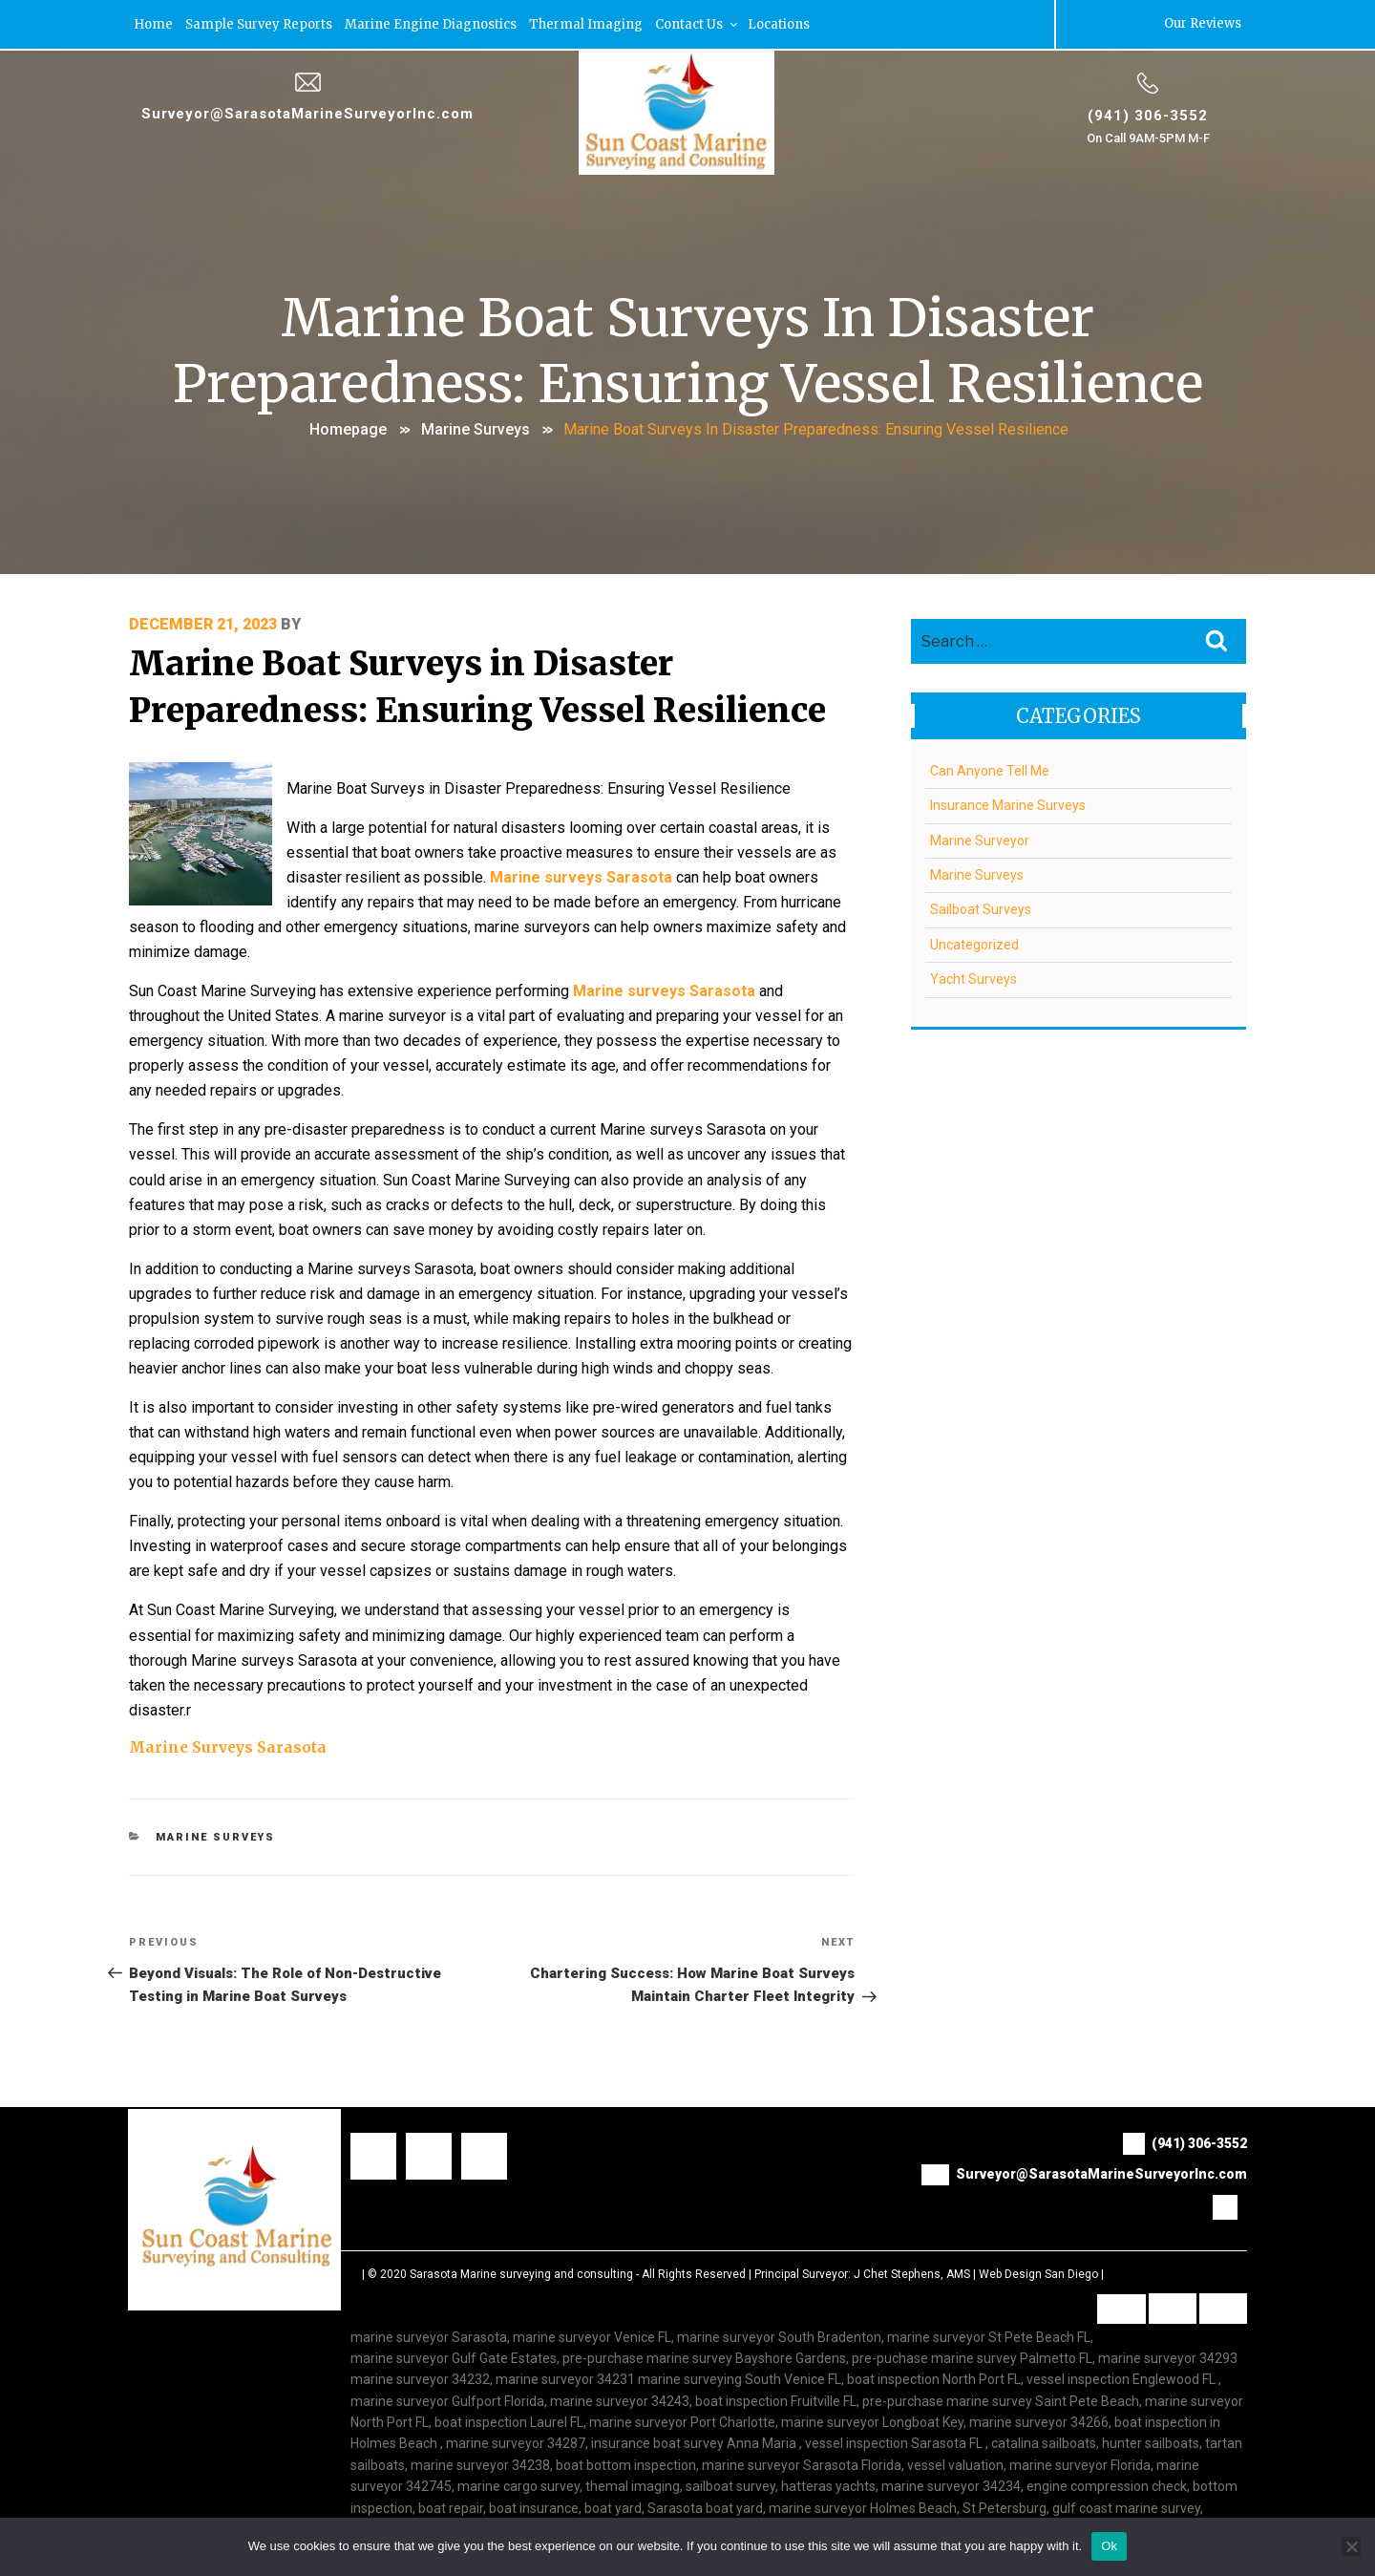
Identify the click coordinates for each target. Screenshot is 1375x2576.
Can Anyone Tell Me (989, 769)
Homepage (348, 428)
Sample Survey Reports (259, 23)
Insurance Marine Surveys (1008, 803)
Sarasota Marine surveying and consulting (521, 2211)
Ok (1109, 2546)
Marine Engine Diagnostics (432, 23)
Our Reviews (1201, 23)
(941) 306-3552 (1148, 113)
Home (154, 23)
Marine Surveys (475, 428)
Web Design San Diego (1038, 2211)
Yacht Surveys (973, 977)
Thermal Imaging (587, 23)
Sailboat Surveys (980, 907)
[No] (1351, 2546)
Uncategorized (974, 942)
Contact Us (698, 23)
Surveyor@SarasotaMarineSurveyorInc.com (308, 111)
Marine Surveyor (979, 838)
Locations (780, 23)
